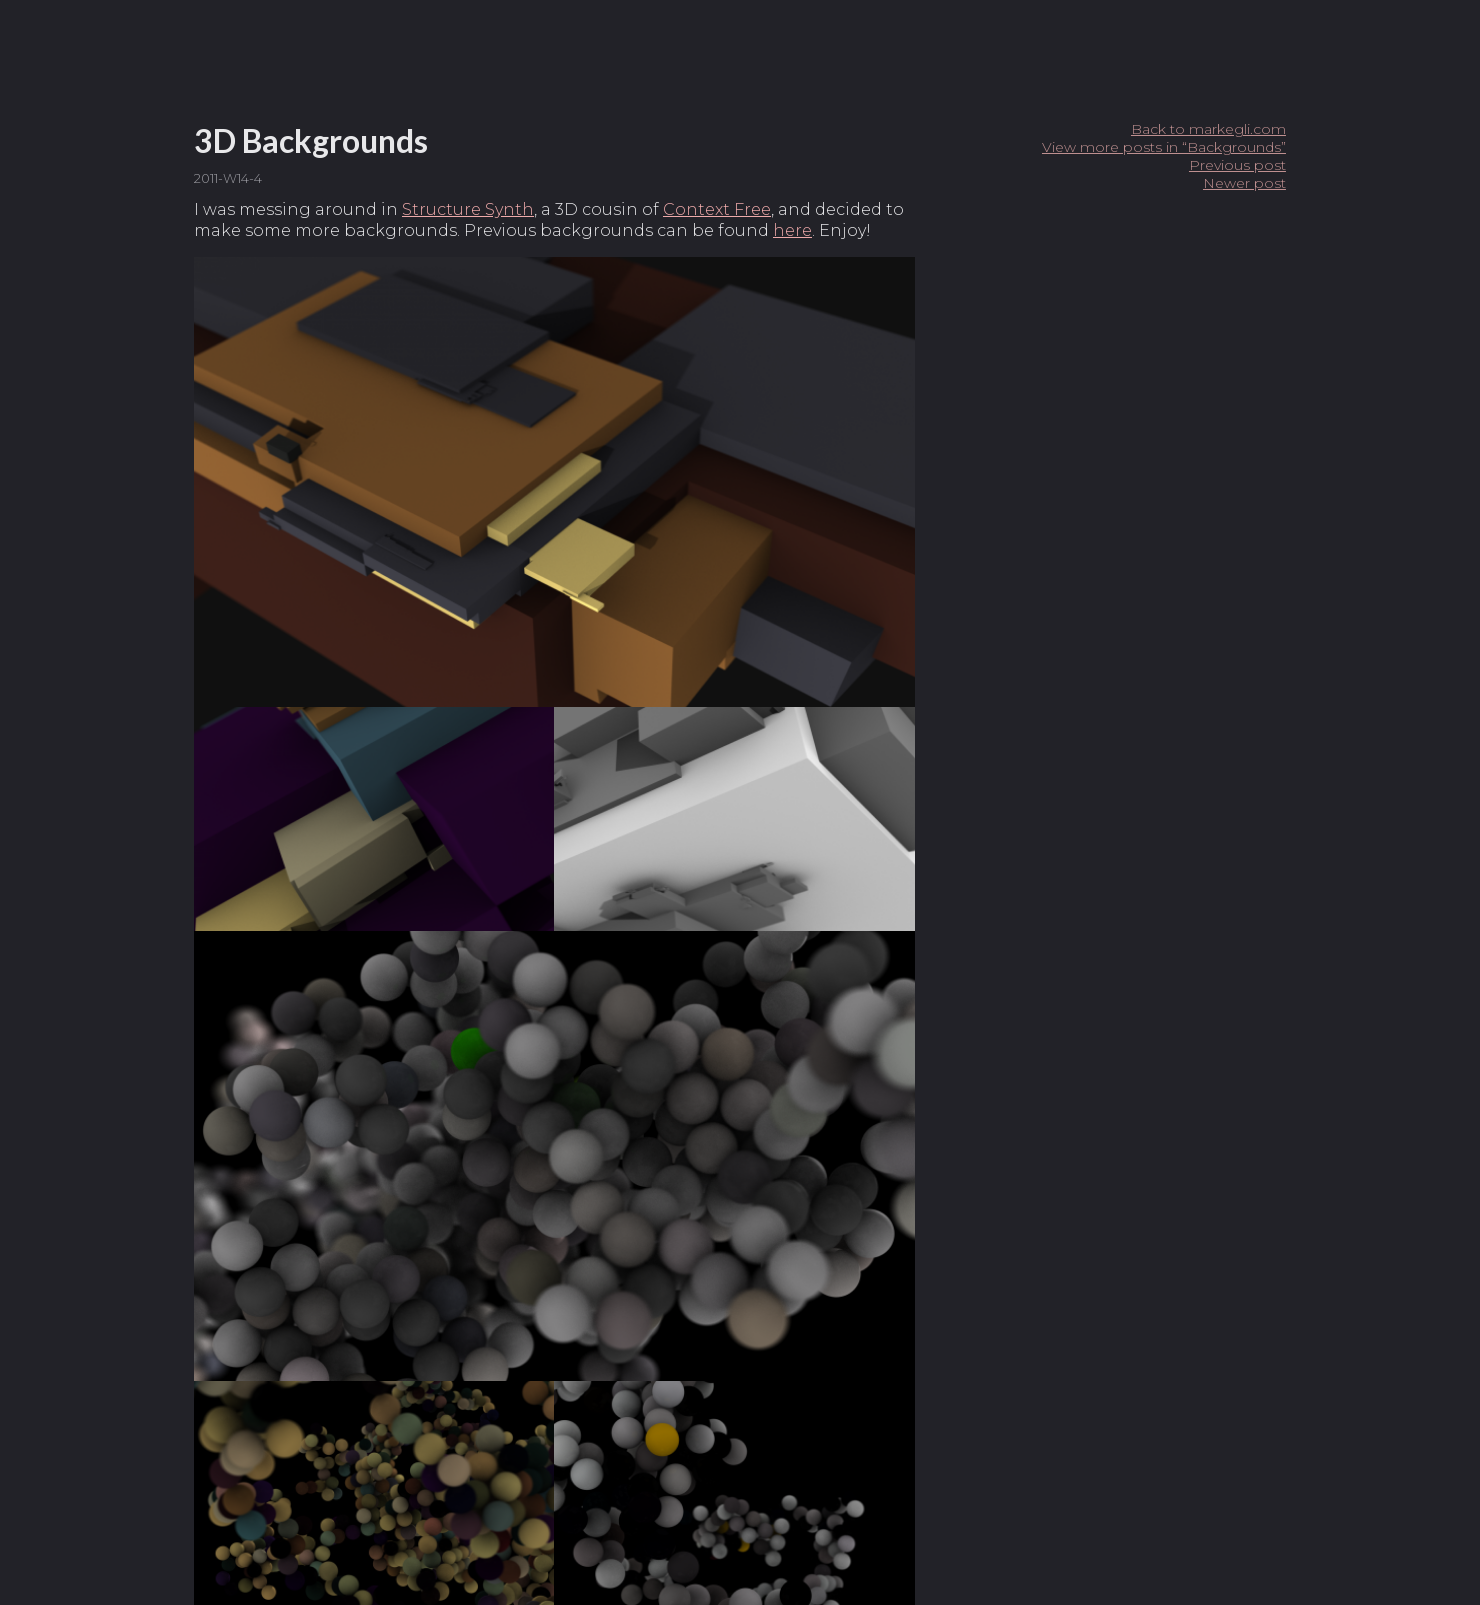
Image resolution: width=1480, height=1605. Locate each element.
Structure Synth (468, 209)
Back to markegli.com (1208, 129)
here (792, 230)
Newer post (1244, 183)
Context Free (717, 209)
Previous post (1237, 165)
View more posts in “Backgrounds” (1164, 147)
